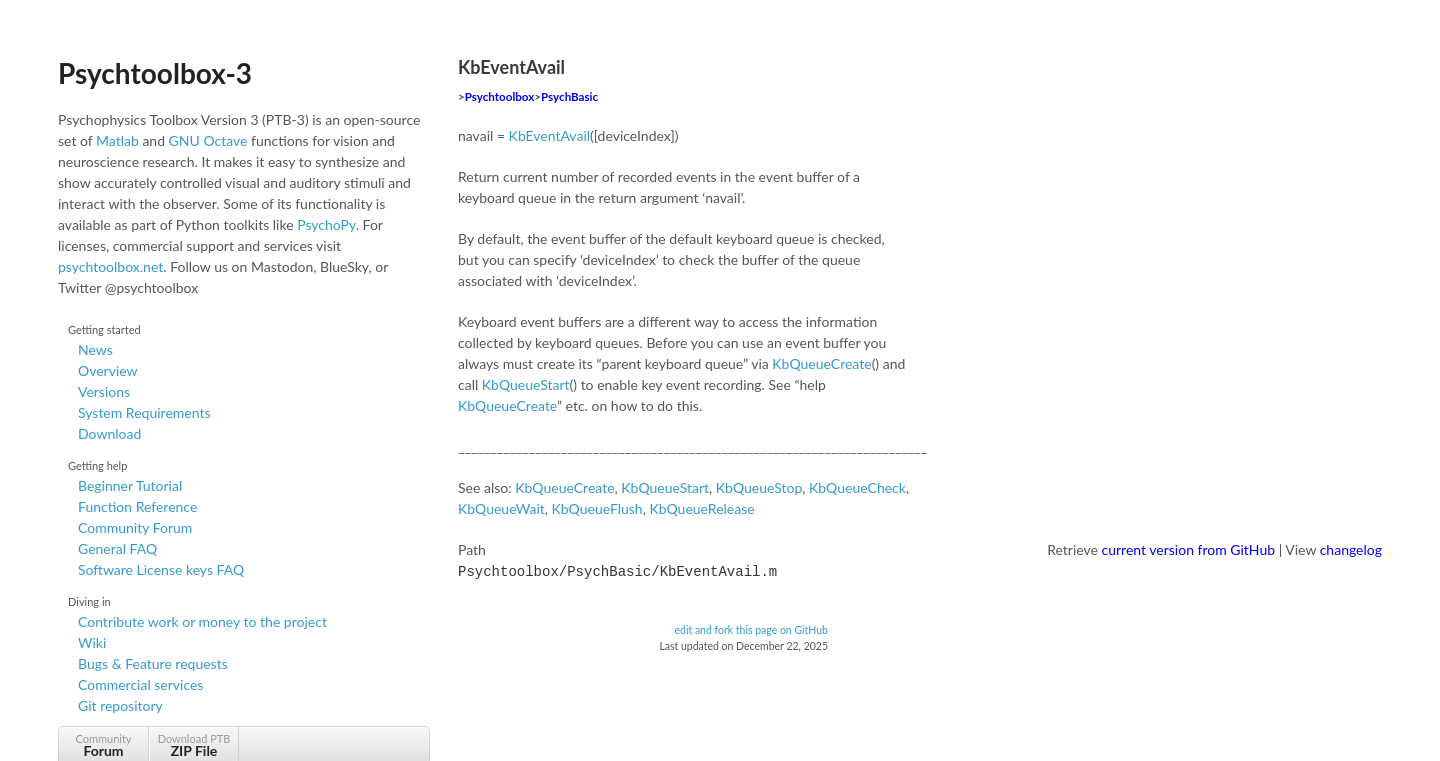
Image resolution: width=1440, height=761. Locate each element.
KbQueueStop (759, 487)
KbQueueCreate (821, 363)
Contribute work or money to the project (202, 621)
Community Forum (135, 527)
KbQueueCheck (857, 487)
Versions (104, 391)
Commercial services (140, 684)
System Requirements (144, 412)
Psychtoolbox (500, 96)
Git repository (120, 705)
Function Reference (137, 506)
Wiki (92, 642)
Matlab (117, 140)
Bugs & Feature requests (153, 663)
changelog (1351, 549)
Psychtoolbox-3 (155, 73)
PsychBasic (569, 96)
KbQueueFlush (597, 508)
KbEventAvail (549, 135)
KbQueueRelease (701, 508)
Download (109, 433)
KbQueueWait (501, 508)
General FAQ (117, 548)
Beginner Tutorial (130, 485)
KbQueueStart (526, 384)
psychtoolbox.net (110, 266)
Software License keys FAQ (161, 569)
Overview (108, 370)
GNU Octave (208, 140)
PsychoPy (326, 224)
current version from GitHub (1189, 549)
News (95, 349)
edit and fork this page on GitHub (751, 628)
